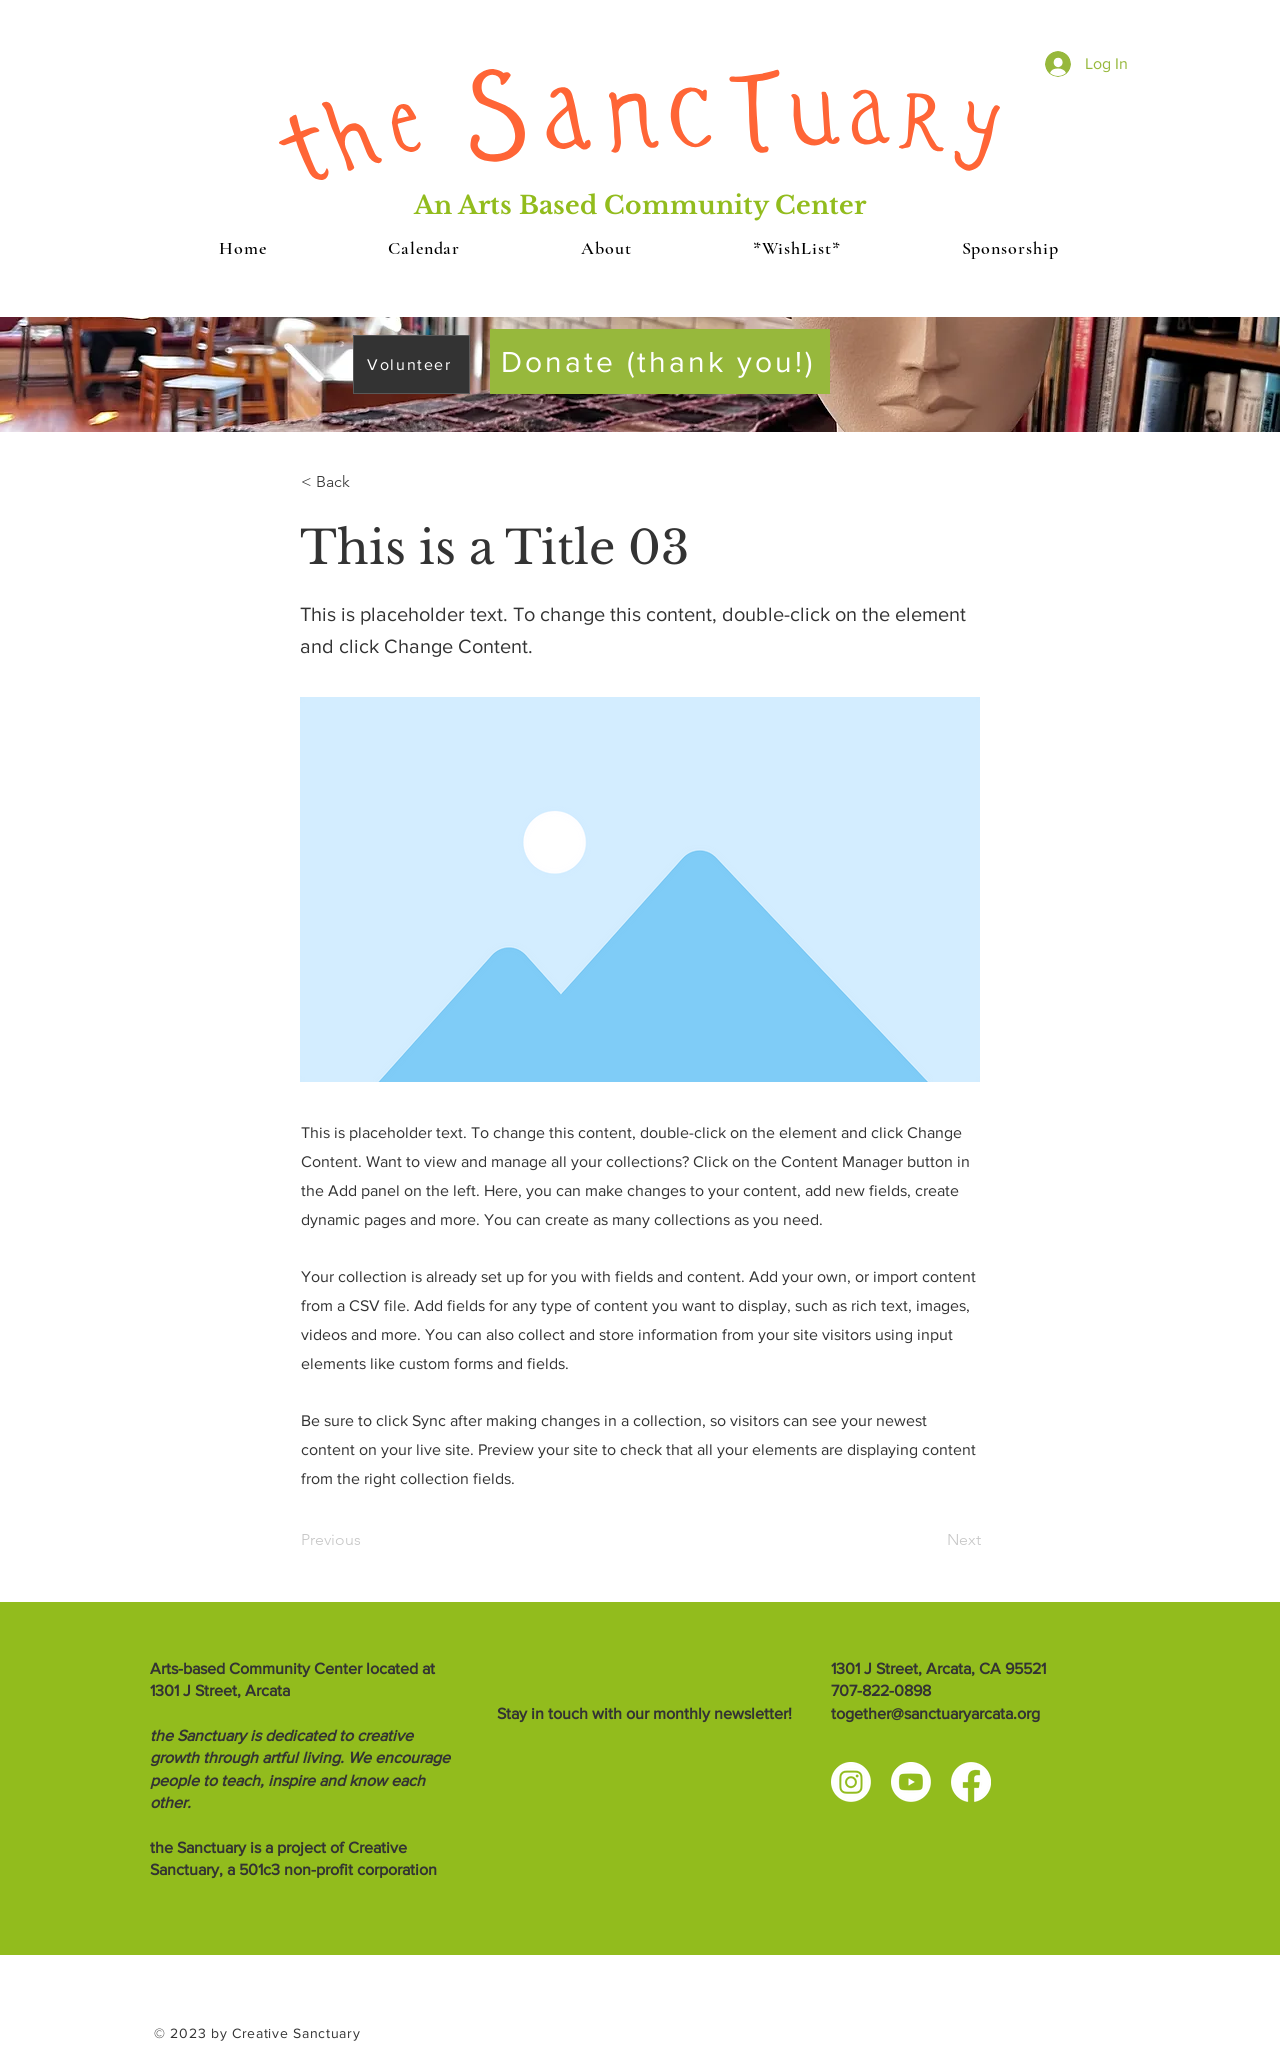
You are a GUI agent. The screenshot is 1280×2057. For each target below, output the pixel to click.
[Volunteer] (411, 364)
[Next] (931, 1540)
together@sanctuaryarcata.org (935, 1713)
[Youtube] (911, 1782)
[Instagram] (851, 1782)
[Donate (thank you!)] (660, 361)
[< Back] (367, 482)
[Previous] (367, 1540)
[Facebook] (971, 1782)
